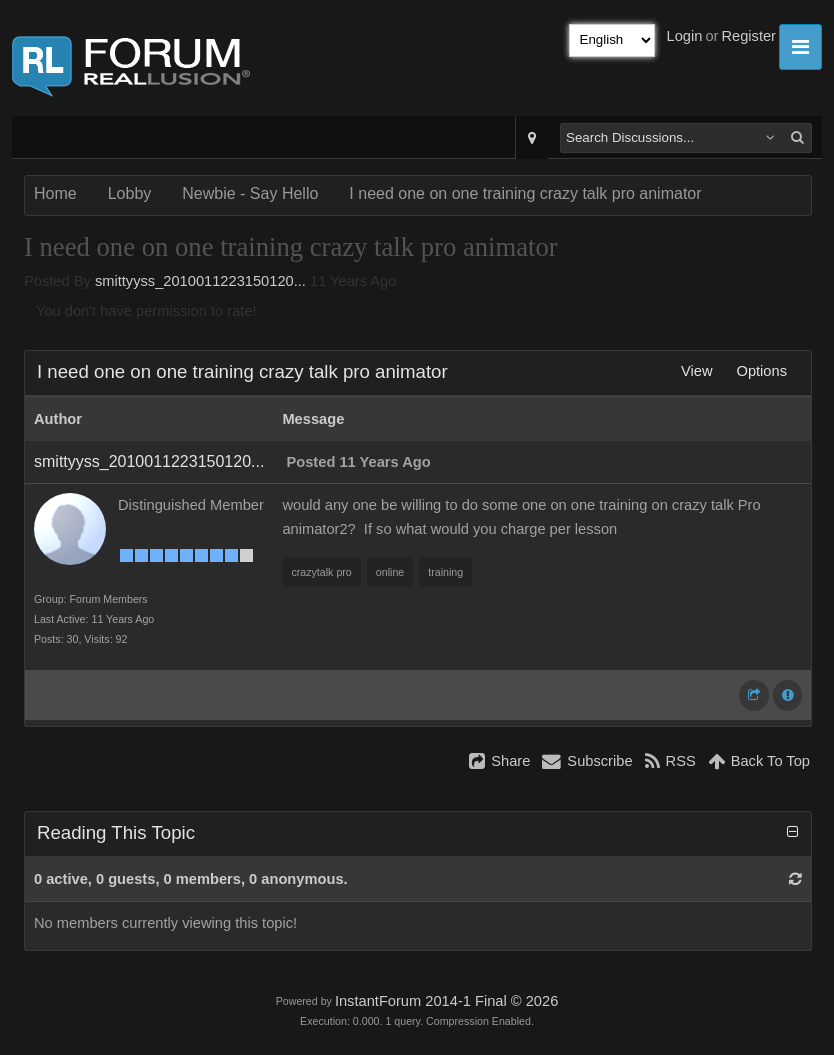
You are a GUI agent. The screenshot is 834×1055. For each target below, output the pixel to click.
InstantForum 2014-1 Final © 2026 (446, 1001)
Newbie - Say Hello (250, 193)
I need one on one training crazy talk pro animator (525, 193)
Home (55, 193)
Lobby (130, 193)
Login (685, 36)
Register (748, 36)
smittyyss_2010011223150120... (200, 281)
